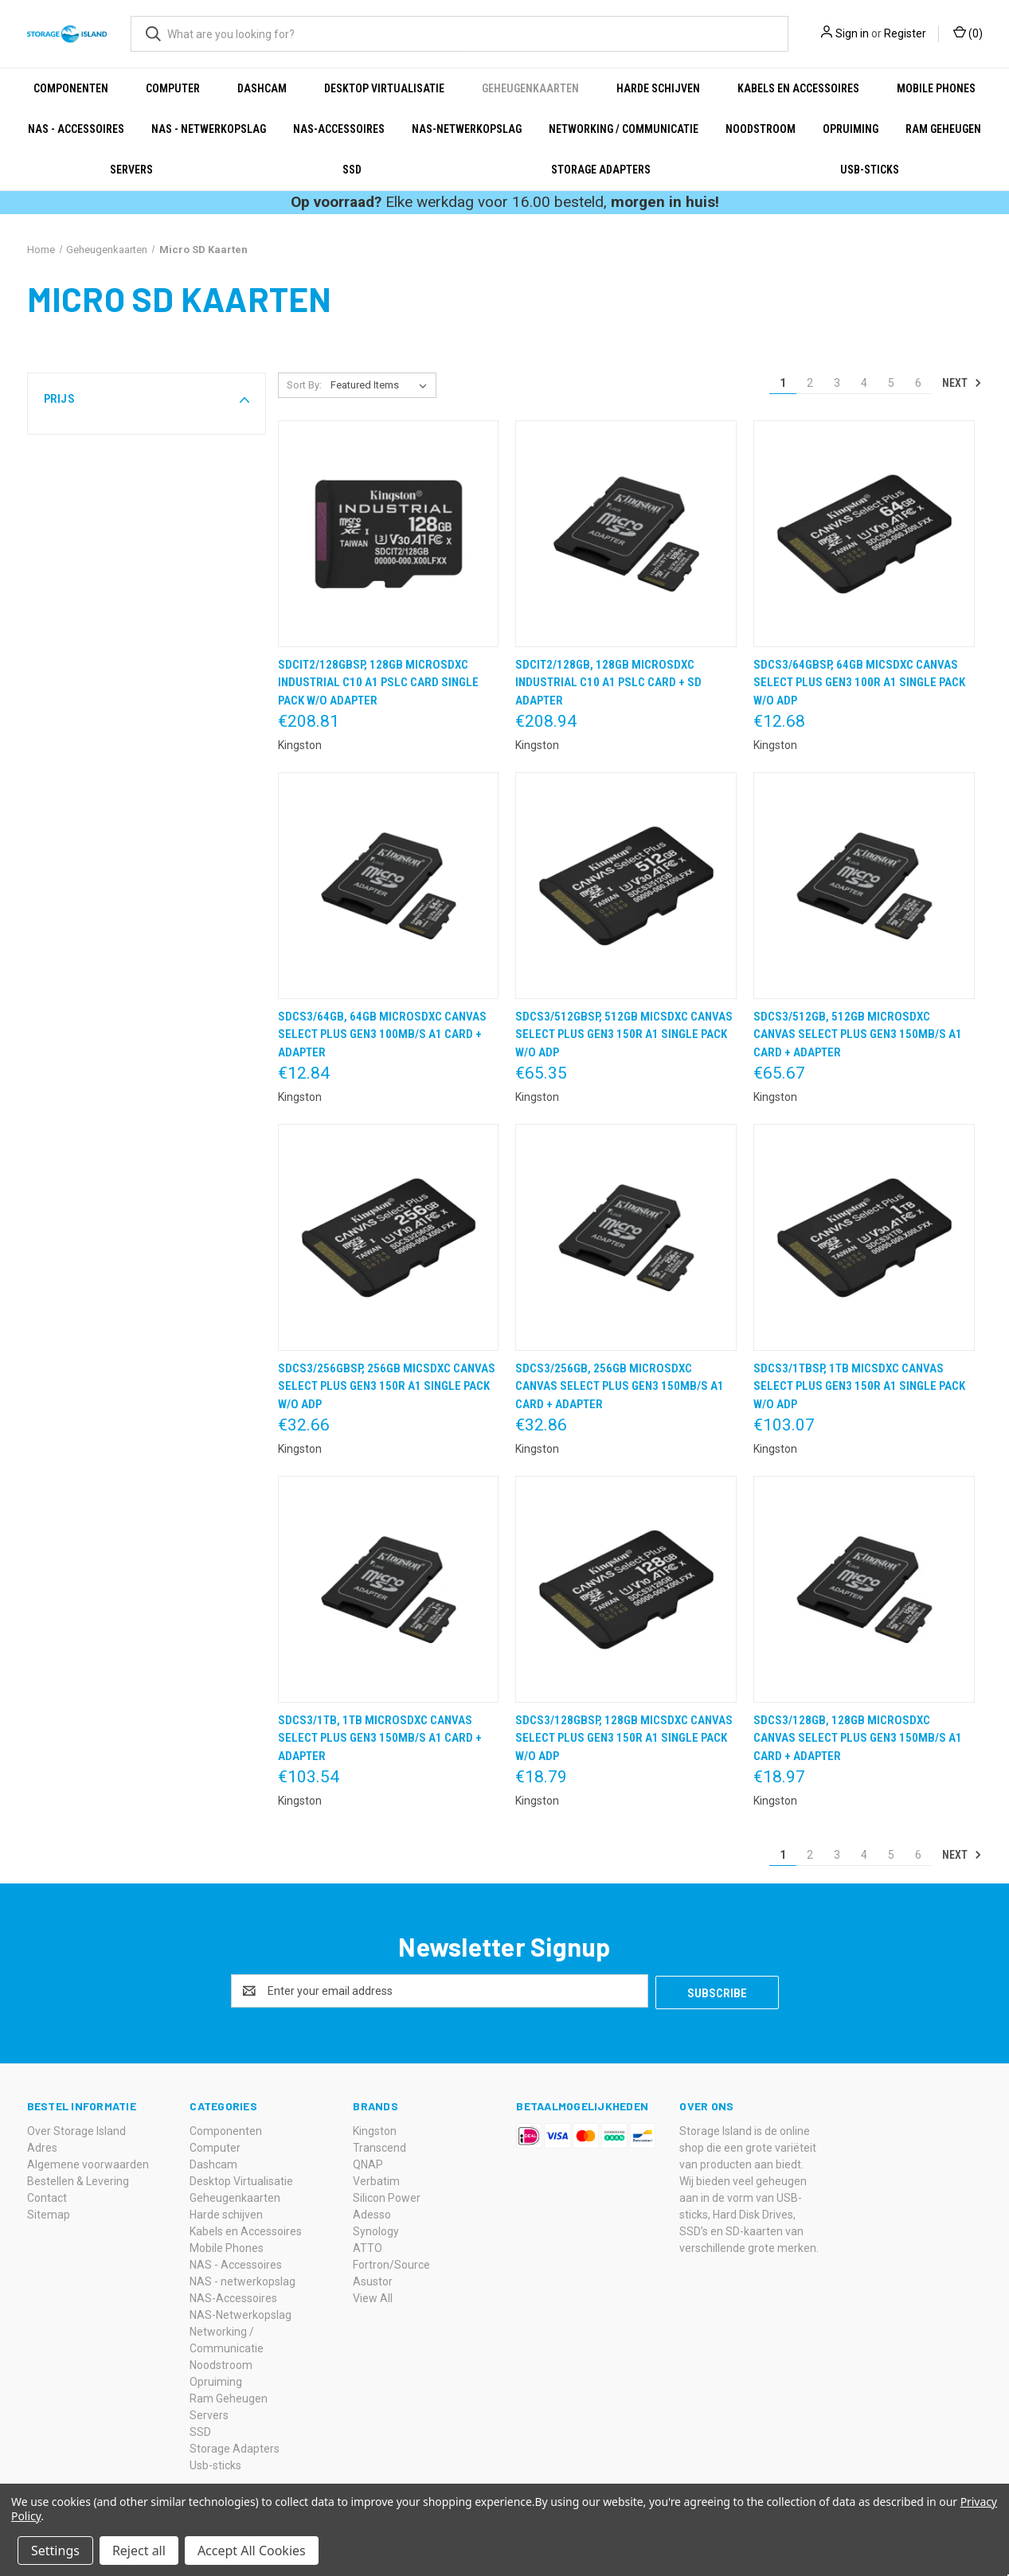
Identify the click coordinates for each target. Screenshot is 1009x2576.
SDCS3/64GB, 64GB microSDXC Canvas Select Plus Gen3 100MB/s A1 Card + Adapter (382, 1034)
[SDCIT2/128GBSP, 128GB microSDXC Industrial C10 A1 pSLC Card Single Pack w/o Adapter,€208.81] (388, 533)
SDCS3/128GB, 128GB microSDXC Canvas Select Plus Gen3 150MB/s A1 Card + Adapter (857, 1738)
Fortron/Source (391, 2263)
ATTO (367, 2246)
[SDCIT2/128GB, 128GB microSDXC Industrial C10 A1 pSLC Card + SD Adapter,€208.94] (625, 533)
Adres (42, 2146)
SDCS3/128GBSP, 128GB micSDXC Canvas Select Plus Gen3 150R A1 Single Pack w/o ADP (624, 1738)
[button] (146, 398)
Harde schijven (658, 88)
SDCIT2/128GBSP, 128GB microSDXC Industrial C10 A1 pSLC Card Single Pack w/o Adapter (378, 683)
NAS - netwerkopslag (208, 129)
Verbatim (376, 2179)
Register (905, 33)
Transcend (379, 2146)
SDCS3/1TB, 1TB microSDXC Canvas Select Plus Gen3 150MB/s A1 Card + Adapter (380, 1738)
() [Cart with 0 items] (968, 32)
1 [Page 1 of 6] (783, 383)
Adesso (372, 2213)
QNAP (368, 2162)
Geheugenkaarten (530, 88)
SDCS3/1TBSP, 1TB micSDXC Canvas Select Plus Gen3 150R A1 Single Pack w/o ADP (859, 1386)
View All (373, 2296)
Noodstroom (760, 129)
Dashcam (262, 88)
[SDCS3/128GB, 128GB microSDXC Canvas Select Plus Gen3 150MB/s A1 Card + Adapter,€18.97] (864, 1589)
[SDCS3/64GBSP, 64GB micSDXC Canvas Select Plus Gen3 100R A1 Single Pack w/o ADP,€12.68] (864, 533)
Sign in (852, 33)
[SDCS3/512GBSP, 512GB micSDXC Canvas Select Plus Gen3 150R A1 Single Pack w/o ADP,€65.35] (625, 885)
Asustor (373, 2280)
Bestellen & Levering (78, 2179)
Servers (131, 169)
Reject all (139, 2550)
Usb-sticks (869, 169)
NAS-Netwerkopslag (467, 129)
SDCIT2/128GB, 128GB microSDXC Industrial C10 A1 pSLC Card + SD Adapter (608, 683)
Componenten (70, 88)
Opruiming (850, 129)
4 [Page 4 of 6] (864, 383)
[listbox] (382, 385)
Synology (376, 2229)
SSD (352, 169)
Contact (47, 2196)
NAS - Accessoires (76, 129)
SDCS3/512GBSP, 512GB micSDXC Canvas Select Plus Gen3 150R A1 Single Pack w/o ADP (624, 1034)
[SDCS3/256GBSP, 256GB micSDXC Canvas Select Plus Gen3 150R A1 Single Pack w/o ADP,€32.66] (388, 1237)
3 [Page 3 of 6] (837, 383)
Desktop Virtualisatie (384, 88)
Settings (55, 2550)
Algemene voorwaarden (88, 2162)
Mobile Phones (936, 88)
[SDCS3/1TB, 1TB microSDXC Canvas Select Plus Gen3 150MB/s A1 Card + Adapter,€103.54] (388, 1589)
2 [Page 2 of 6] (810, 383)
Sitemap (48, 2213)
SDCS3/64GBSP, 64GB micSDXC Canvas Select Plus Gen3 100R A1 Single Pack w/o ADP (859, 683)
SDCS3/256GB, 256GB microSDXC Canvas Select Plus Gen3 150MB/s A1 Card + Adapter (619, 1386)
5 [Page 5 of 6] (891, 383)
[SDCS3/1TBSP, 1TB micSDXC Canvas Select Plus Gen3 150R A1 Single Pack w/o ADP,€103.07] (864, 1237)
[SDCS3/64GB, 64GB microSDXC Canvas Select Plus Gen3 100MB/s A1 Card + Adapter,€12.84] (388, 885)
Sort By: (304, 385)
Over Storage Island (76, 2129)
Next (962, 383)
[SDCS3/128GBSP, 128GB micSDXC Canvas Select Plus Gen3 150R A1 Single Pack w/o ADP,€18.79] (625, 1589)
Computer (173, 88)
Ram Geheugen (943, 129)
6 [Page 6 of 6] (918, 383)
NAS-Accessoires (339, 129)
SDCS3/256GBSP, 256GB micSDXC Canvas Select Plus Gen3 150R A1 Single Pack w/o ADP (386, 1386)
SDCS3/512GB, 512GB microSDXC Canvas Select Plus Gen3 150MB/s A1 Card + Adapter (857, 1034)
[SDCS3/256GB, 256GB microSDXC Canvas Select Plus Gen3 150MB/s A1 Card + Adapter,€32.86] (625, 1237)
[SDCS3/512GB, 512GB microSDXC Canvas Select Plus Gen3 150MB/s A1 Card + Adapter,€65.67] (864, 885)
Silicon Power (386, 2196)
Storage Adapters (601, 169)
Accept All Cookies (251, 2550)
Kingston (375, 2129)
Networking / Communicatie (623, 129)
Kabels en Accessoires (798, 88)
